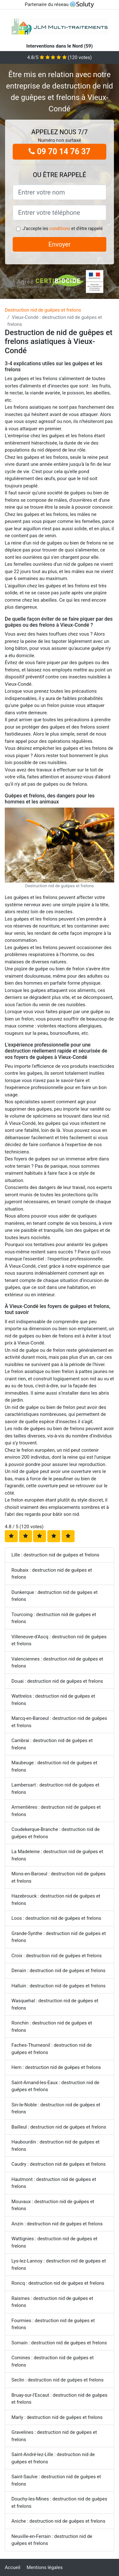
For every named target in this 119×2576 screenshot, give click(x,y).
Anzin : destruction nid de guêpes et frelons (57, 2224)
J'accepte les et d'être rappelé (62, 228)
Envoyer (60, 244)
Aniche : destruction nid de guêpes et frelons (58, 2521)
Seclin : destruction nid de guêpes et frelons (57, 2380)
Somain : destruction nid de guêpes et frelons (59, 2343)
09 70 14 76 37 (59, 151)
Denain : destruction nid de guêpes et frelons (58, 1970)
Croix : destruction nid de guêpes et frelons (56, 1955)
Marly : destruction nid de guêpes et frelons (56, 2417)
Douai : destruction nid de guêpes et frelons (57, 1681)
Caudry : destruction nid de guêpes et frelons (58, 2164)
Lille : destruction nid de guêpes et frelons (55, 1555)
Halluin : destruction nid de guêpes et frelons (58, 1986)
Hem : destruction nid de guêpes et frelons (56, 2067)
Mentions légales (45, 2567)
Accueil (12, 2567)
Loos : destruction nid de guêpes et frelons (56, 1918)
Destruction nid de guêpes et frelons (43, 310)
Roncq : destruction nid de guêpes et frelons (57, 2283)
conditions (60, 228)
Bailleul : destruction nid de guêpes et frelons (58, 2127)
